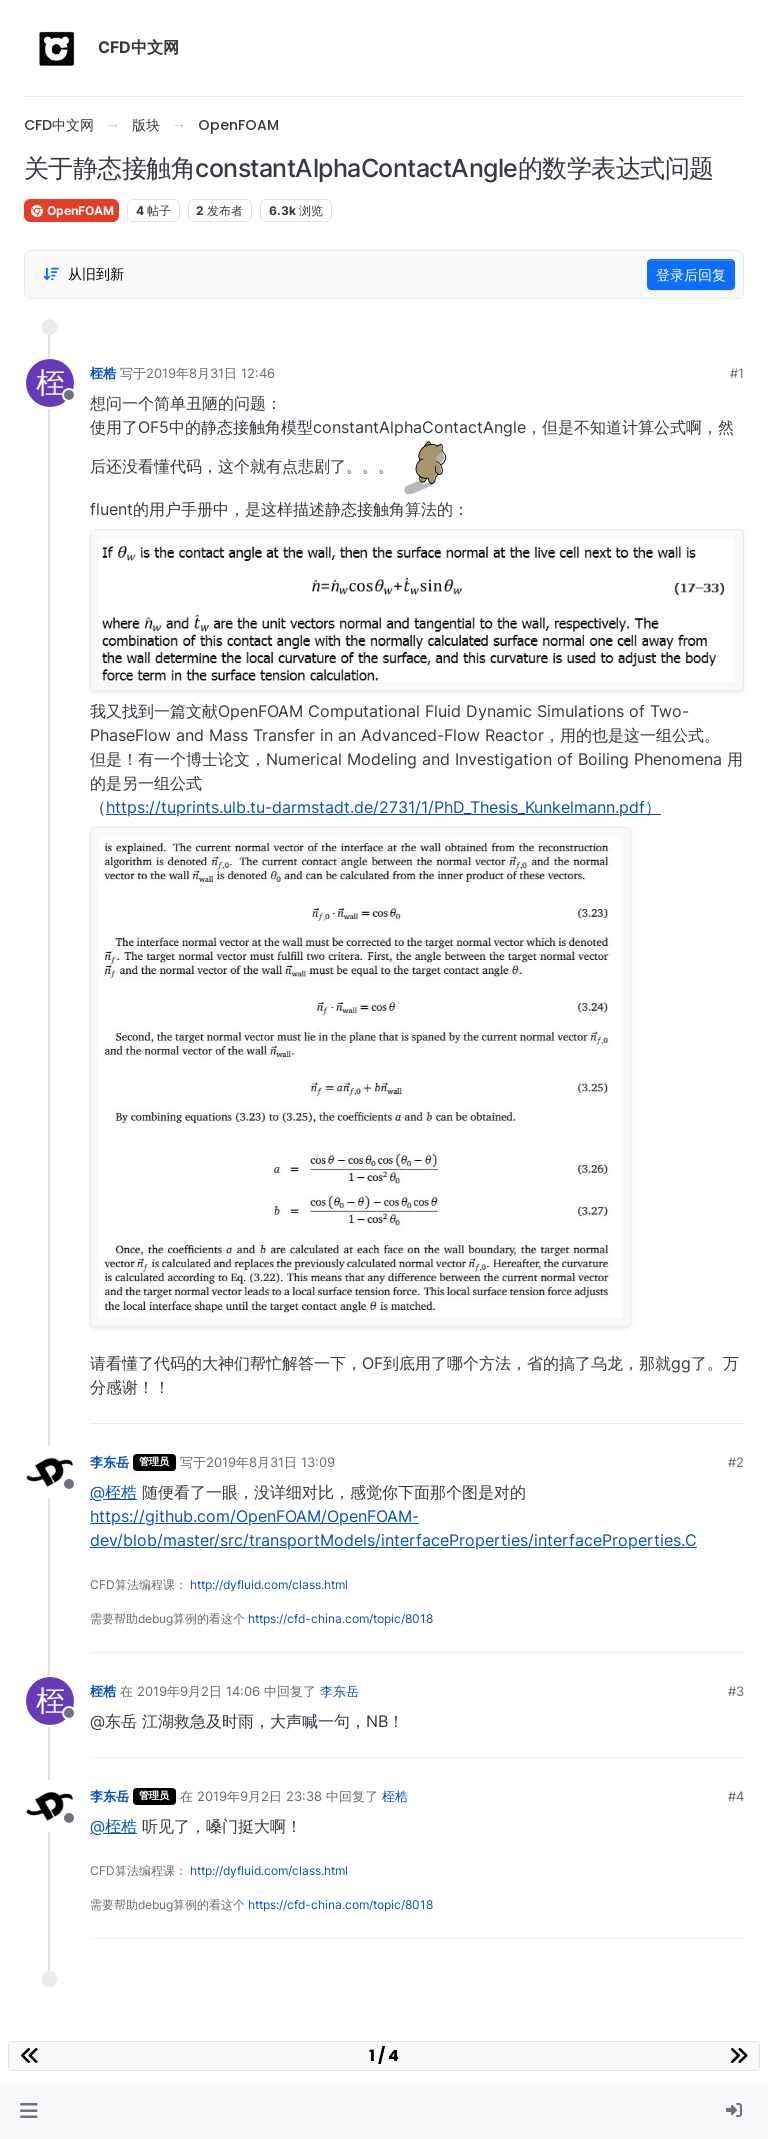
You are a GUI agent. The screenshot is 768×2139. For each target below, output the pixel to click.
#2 (736, 1462)
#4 (736, 1796)
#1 (737, 373)
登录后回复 (691, 274)
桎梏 (103, 373)
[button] (28, 2111)
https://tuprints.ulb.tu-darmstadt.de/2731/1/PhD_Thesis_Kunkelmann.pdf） (383, 807)
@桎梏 (113, 1492)
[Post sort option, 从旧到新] (83, 274)
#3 (736, 1691)
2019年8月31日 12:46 (210, 373)
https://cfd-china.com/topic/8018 (340, 1618)
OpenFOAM (71, 210)
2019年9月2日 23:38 (259, 1796)
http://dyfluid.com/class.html (269, 1584)
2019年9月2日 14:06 (198, 1691)
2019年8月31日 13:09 (270, 1462)
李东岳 (109, 1462)
